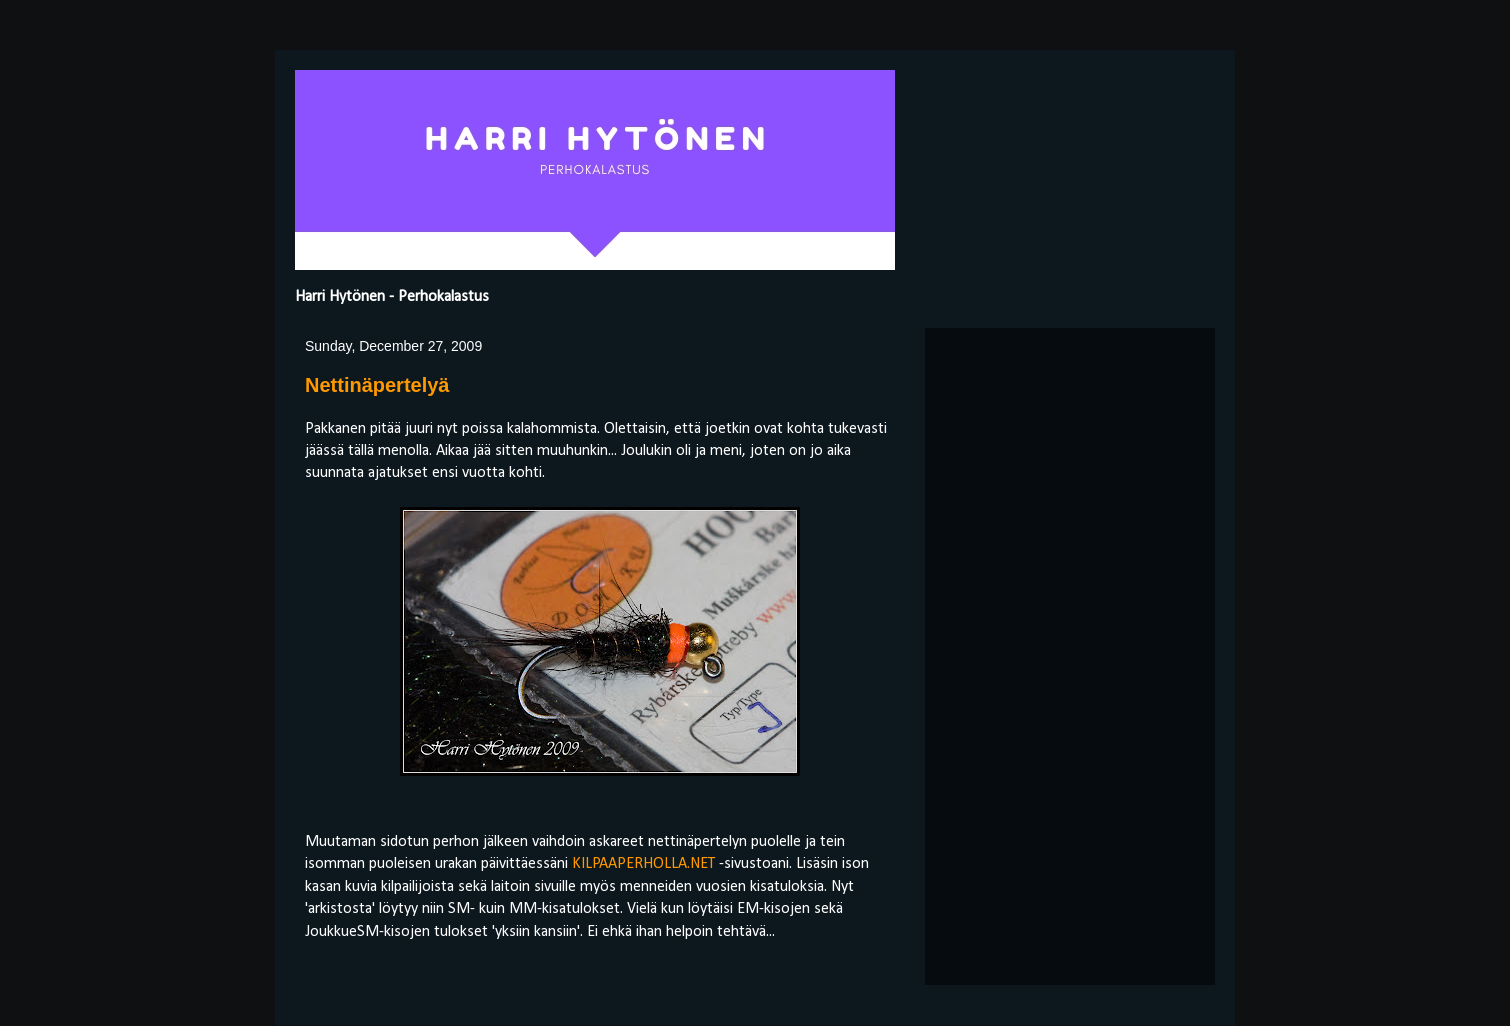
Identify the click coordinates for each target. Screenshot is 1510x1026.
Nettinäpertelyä (377, 385)
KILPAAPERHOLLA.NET (643, 864)
